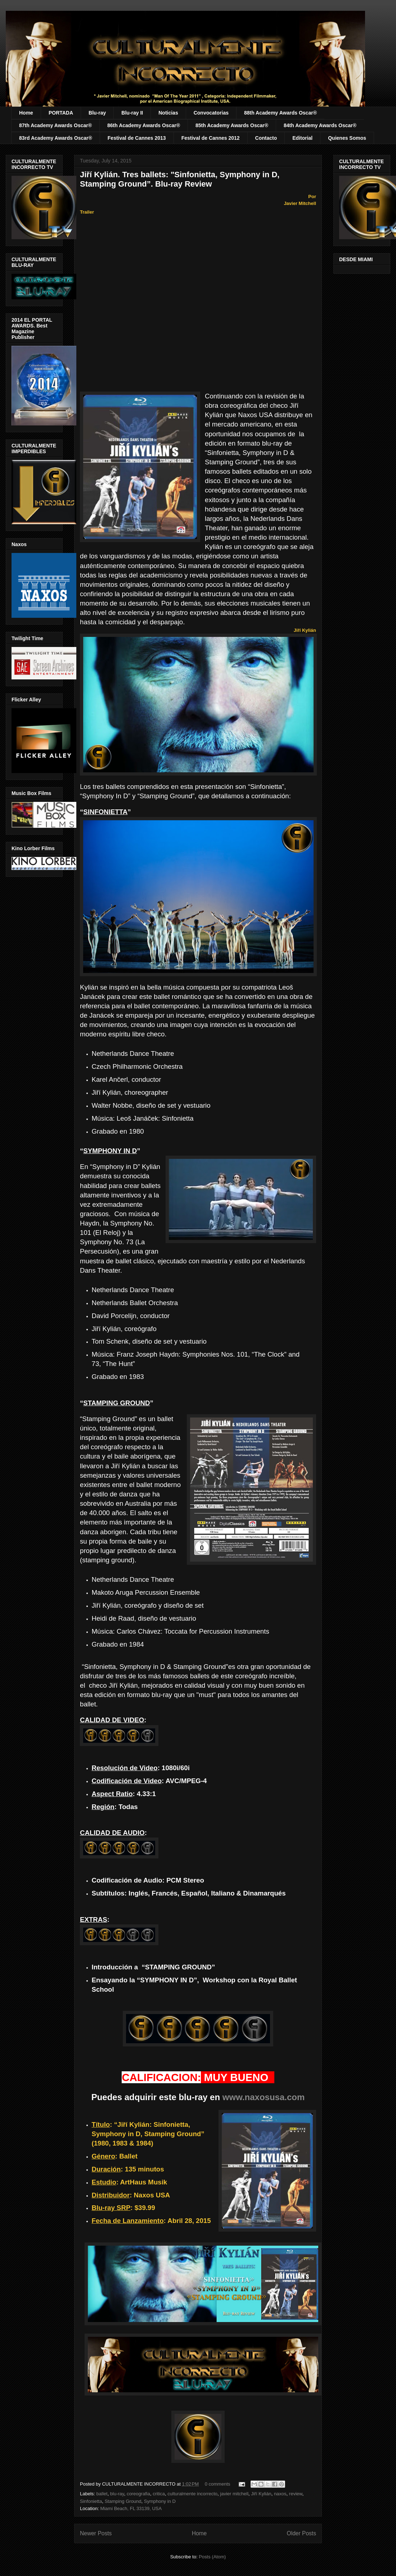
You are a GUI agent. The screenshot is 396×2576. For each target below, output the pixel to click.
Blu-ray (97, 113)
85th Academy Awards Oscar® (231, 125)
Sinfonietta (91, 2501)
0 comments (217, 2484)
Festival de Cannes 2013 (137, 138)
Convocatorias (211, 113)
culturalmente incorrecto (192, 2493)
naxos (280, 2493)
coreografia (138, 2493)
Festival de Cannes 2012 (210, 138)
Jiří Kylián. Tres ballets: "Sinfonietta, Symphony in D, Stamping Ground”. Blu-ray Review (179, 179)
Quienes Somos (347, 138)
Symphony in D (160, 2501)
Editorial (302, 138)
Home (26, 113)
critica (159, 2493)
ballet (102, 2493)
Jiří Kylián (261, 2493)
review (295, 2493)
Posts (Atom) (212, 2556)
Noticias (168, 113)
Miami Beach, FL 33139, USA (131, 2508)
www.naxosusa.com (263, 2097)
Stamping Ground (123, 2501)
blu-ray (117, 2493)
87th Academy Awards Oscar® (55, 125)
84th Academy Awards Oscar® (320, 125)
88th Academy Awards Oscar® (280, 113)
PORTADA (61, 113)
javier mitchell (234, 2493)
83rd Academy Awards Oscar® (55, 138)
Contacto (266, 138)
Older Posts (301, 2533)
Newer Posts (96, 2533)
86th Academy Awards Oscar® (143, 125)
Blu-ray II (132, 113)
